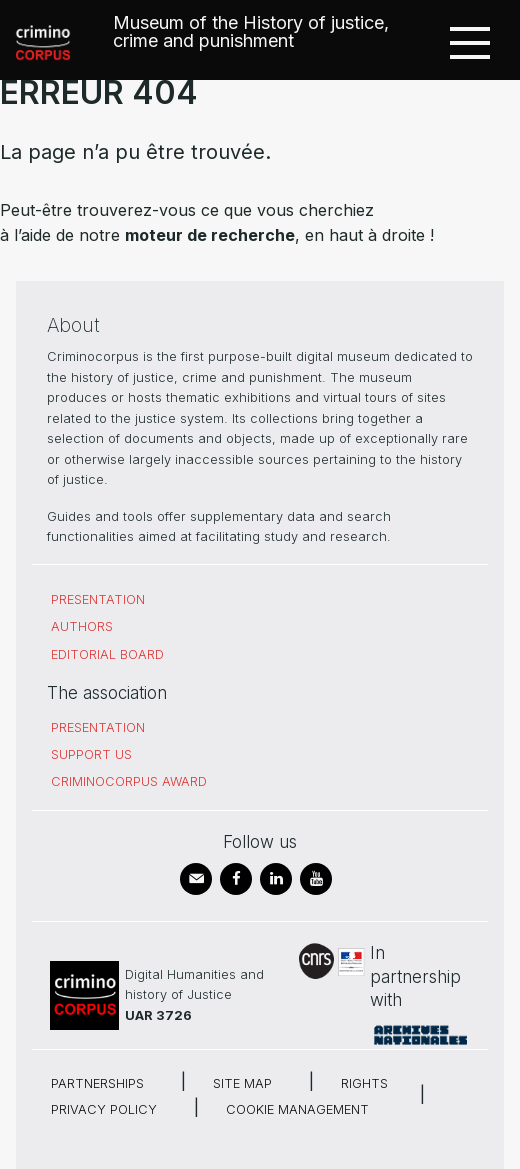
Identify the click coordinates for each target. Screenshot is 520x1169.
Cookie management (297, 1109)
